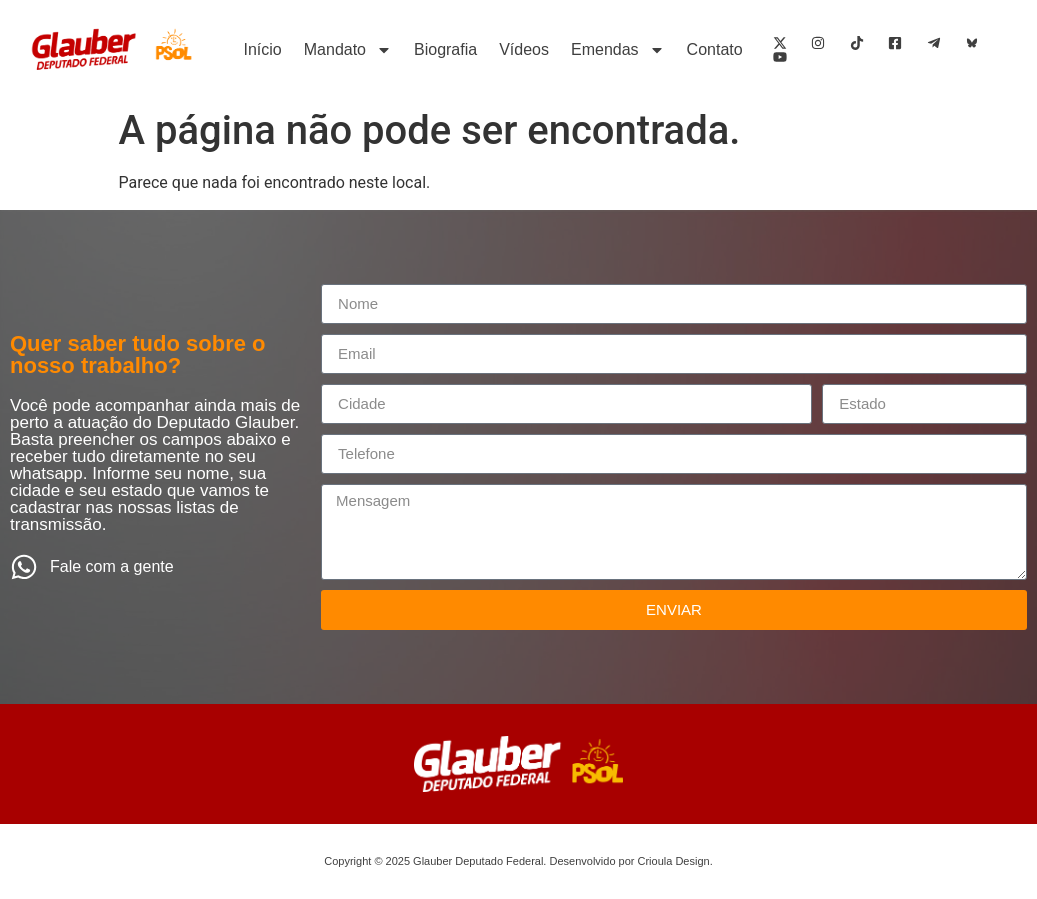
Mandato (348, 50)
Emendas (618, 50)
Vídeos (524, 49)
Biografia (445, 49)
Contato (715, 49)
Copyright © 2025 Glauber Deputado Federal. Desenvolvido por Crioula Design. (518, 861)
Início (263, 49)
